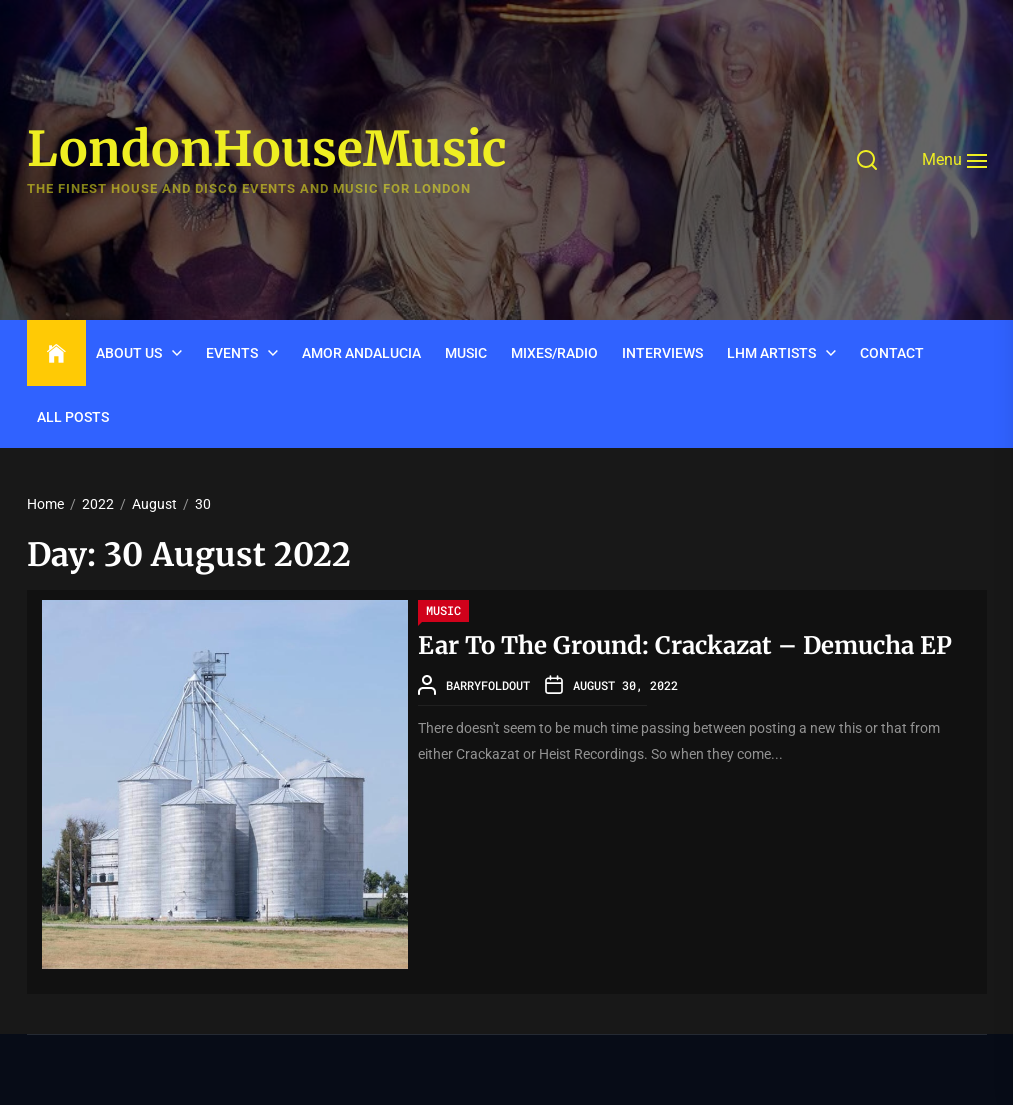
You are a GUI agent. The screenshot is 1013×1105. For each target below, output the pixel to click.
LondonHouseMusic (267, 150)
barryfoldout (488, 685)
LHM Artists (771, 353)
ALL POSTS (73, 417)
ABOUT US (129, 353)
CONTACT (892, 353)
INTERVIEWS (662, 353)
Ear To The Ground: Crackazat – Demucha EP (685, 645)
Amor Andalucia (361, 353)
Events (232, 353)
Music (466, 353)
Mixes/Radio (554, 353)
